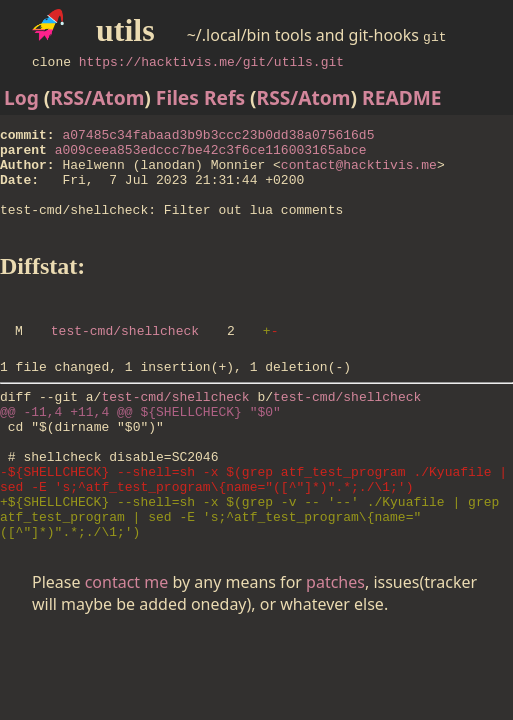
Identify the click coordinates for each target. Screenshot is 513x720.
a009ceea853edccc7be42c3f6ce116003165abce (211, 155)
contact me (127, 642)
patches (335, 642)
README (402, 97)
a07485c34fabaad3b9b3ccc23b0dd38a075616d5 (218, 137)
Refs (224, 97)
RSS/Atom (97, 97)
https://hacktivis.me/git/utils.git (211, 61)
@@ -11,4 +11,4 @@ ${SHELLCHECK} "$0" (140, 447)
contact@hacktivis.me (359, 173)
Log (21, 97)
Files (177, 97)
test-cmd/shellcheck (125, 357)
